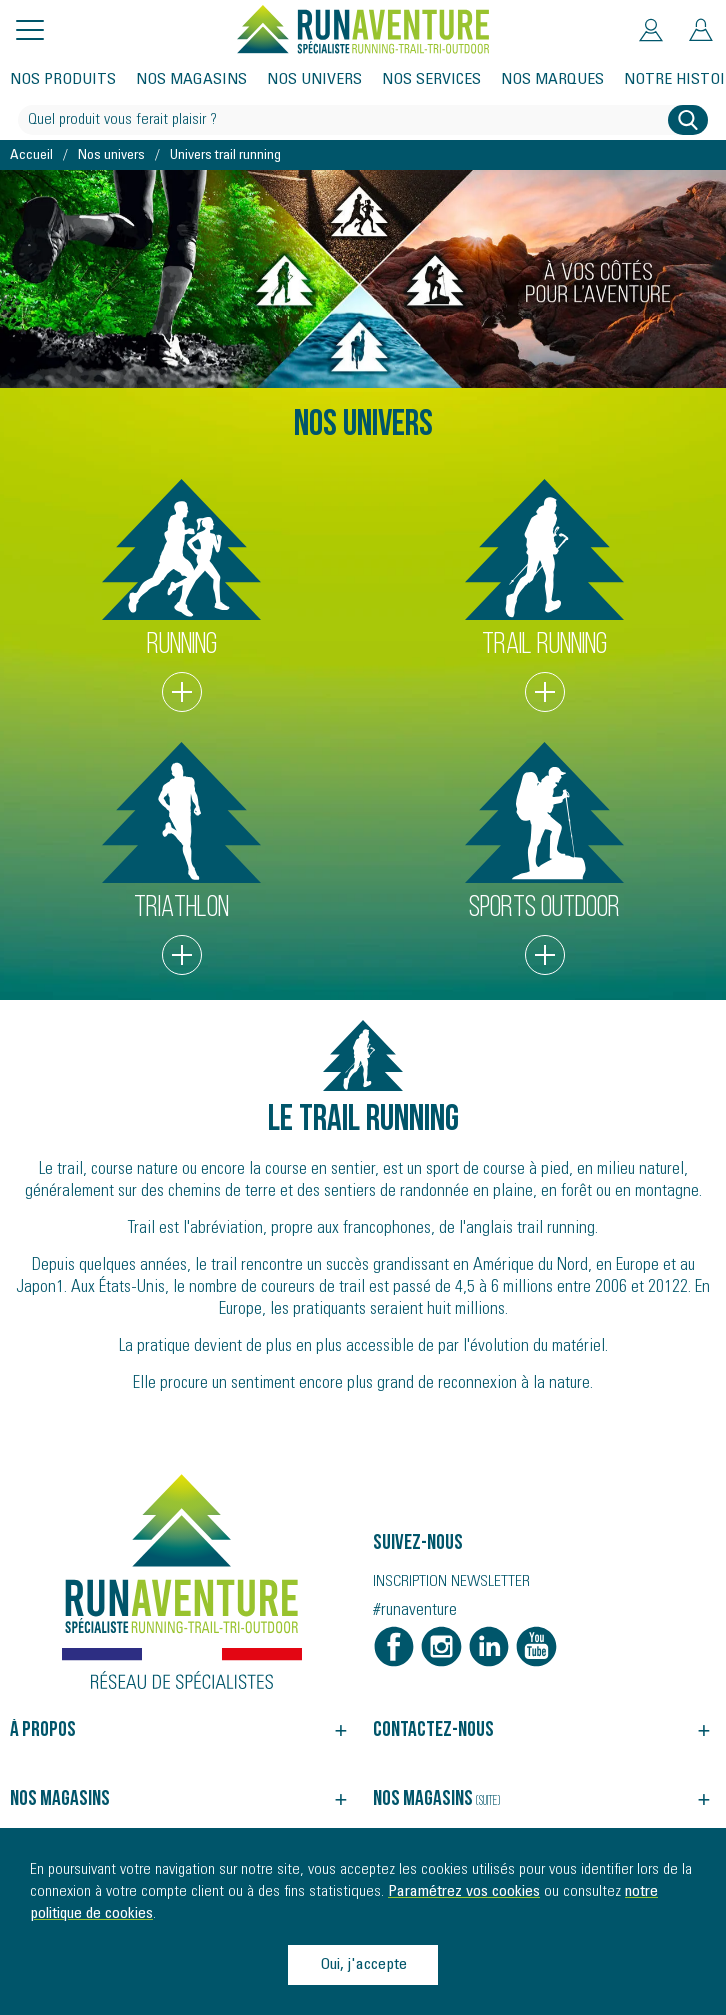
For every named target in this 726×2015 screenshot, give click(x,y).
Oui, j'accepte (363, 1965)
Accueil (31, 156)
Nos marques (552, 80)
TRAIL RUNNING (545, 595)
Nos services (431, 80)
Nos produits (63, 80)
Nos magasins (191, 80)
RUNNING (182, 595)
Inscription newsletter (451, 1582)
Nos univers (314, 80)
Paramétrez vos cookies (464, 1892)
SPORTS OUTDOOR (545, 858)
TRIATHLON (182, 858)
